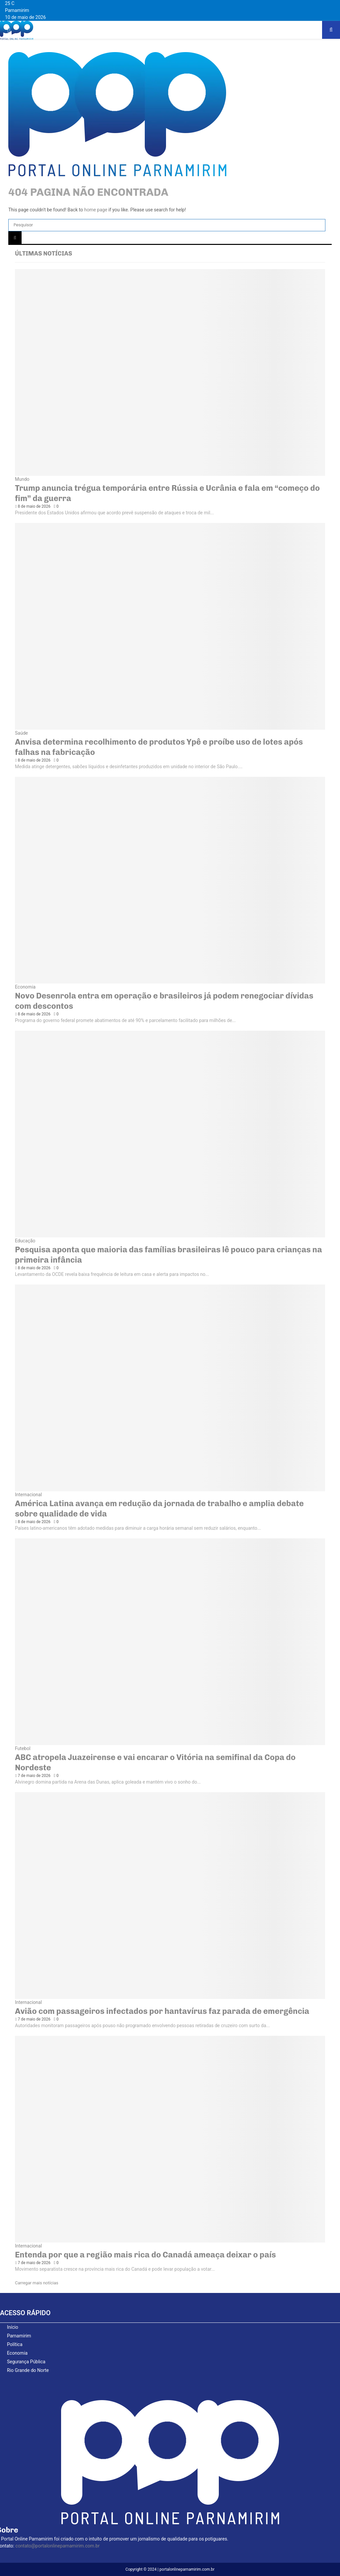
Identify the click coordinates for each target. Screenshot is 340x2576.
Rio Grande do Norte (28, 2370)
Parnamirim (19, 2335)
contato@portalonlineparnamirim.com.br (57, 2545)
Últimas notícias (43, 253)
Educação (25, 1240)
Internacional (28, 1494)
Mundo (22, 479)
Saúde (21, 733)
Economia (25, 987)
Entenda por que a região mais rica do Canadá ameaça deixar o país (145, 2254)
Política (15, 2344)
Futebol (23, 1748)
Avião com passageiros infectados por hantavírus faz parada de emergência (162, 2011)
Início (12, 2327)
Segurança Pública (26, 2361)
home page (95, 209)
